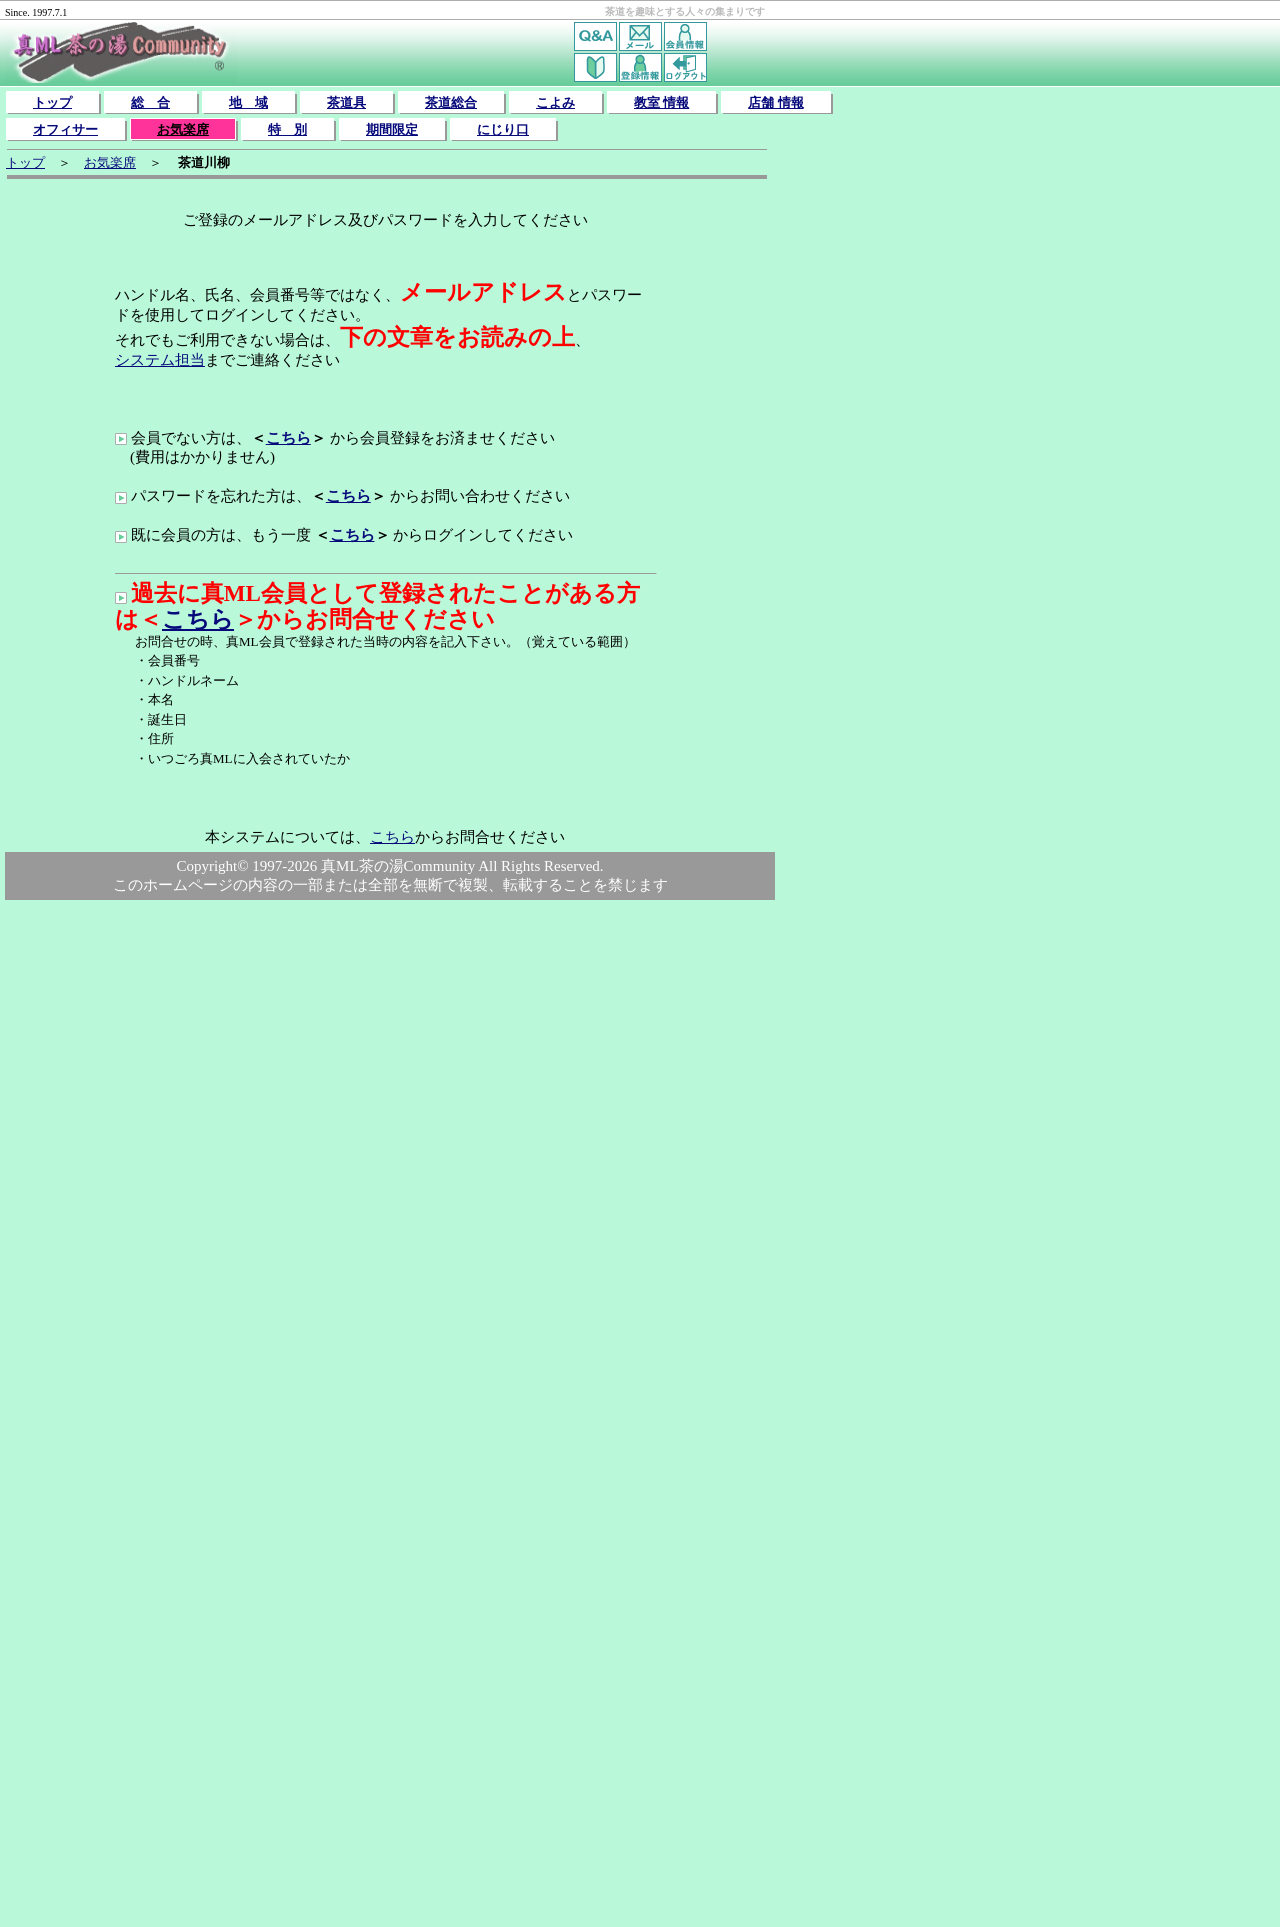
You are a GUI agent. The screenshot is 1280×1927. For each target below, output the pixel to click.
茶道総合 (451, 102)
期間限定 (392, 129)
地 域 (248, 102)
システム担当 (160, 360)
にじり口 (503, 129)
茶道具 (346, 102)
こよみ (555, 102)
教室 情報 (661, 102)
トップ (52, 102)
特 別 (287, 129)
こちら (288, 438)
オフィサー (65, 129)
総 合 (150, 102)
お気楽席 (183, 129)
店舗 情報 (775, 102)
